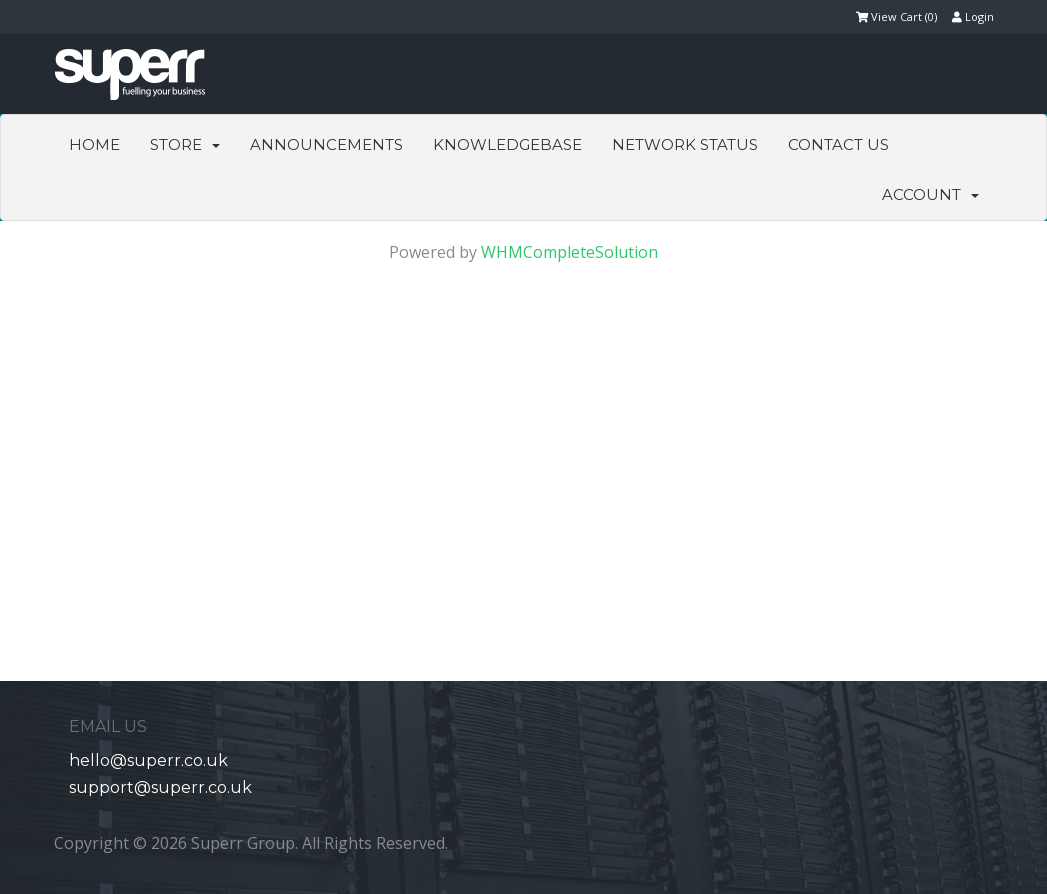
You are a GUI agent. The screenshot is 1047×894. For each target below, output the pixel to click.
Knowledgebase (507, 144)
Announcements (326, 144)
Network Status (685, 144)
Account (930, 194)
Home (94, 144)
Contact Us (838, 144)
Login (973, 16)
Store (185, 144)
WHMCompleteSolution (569, 252)
